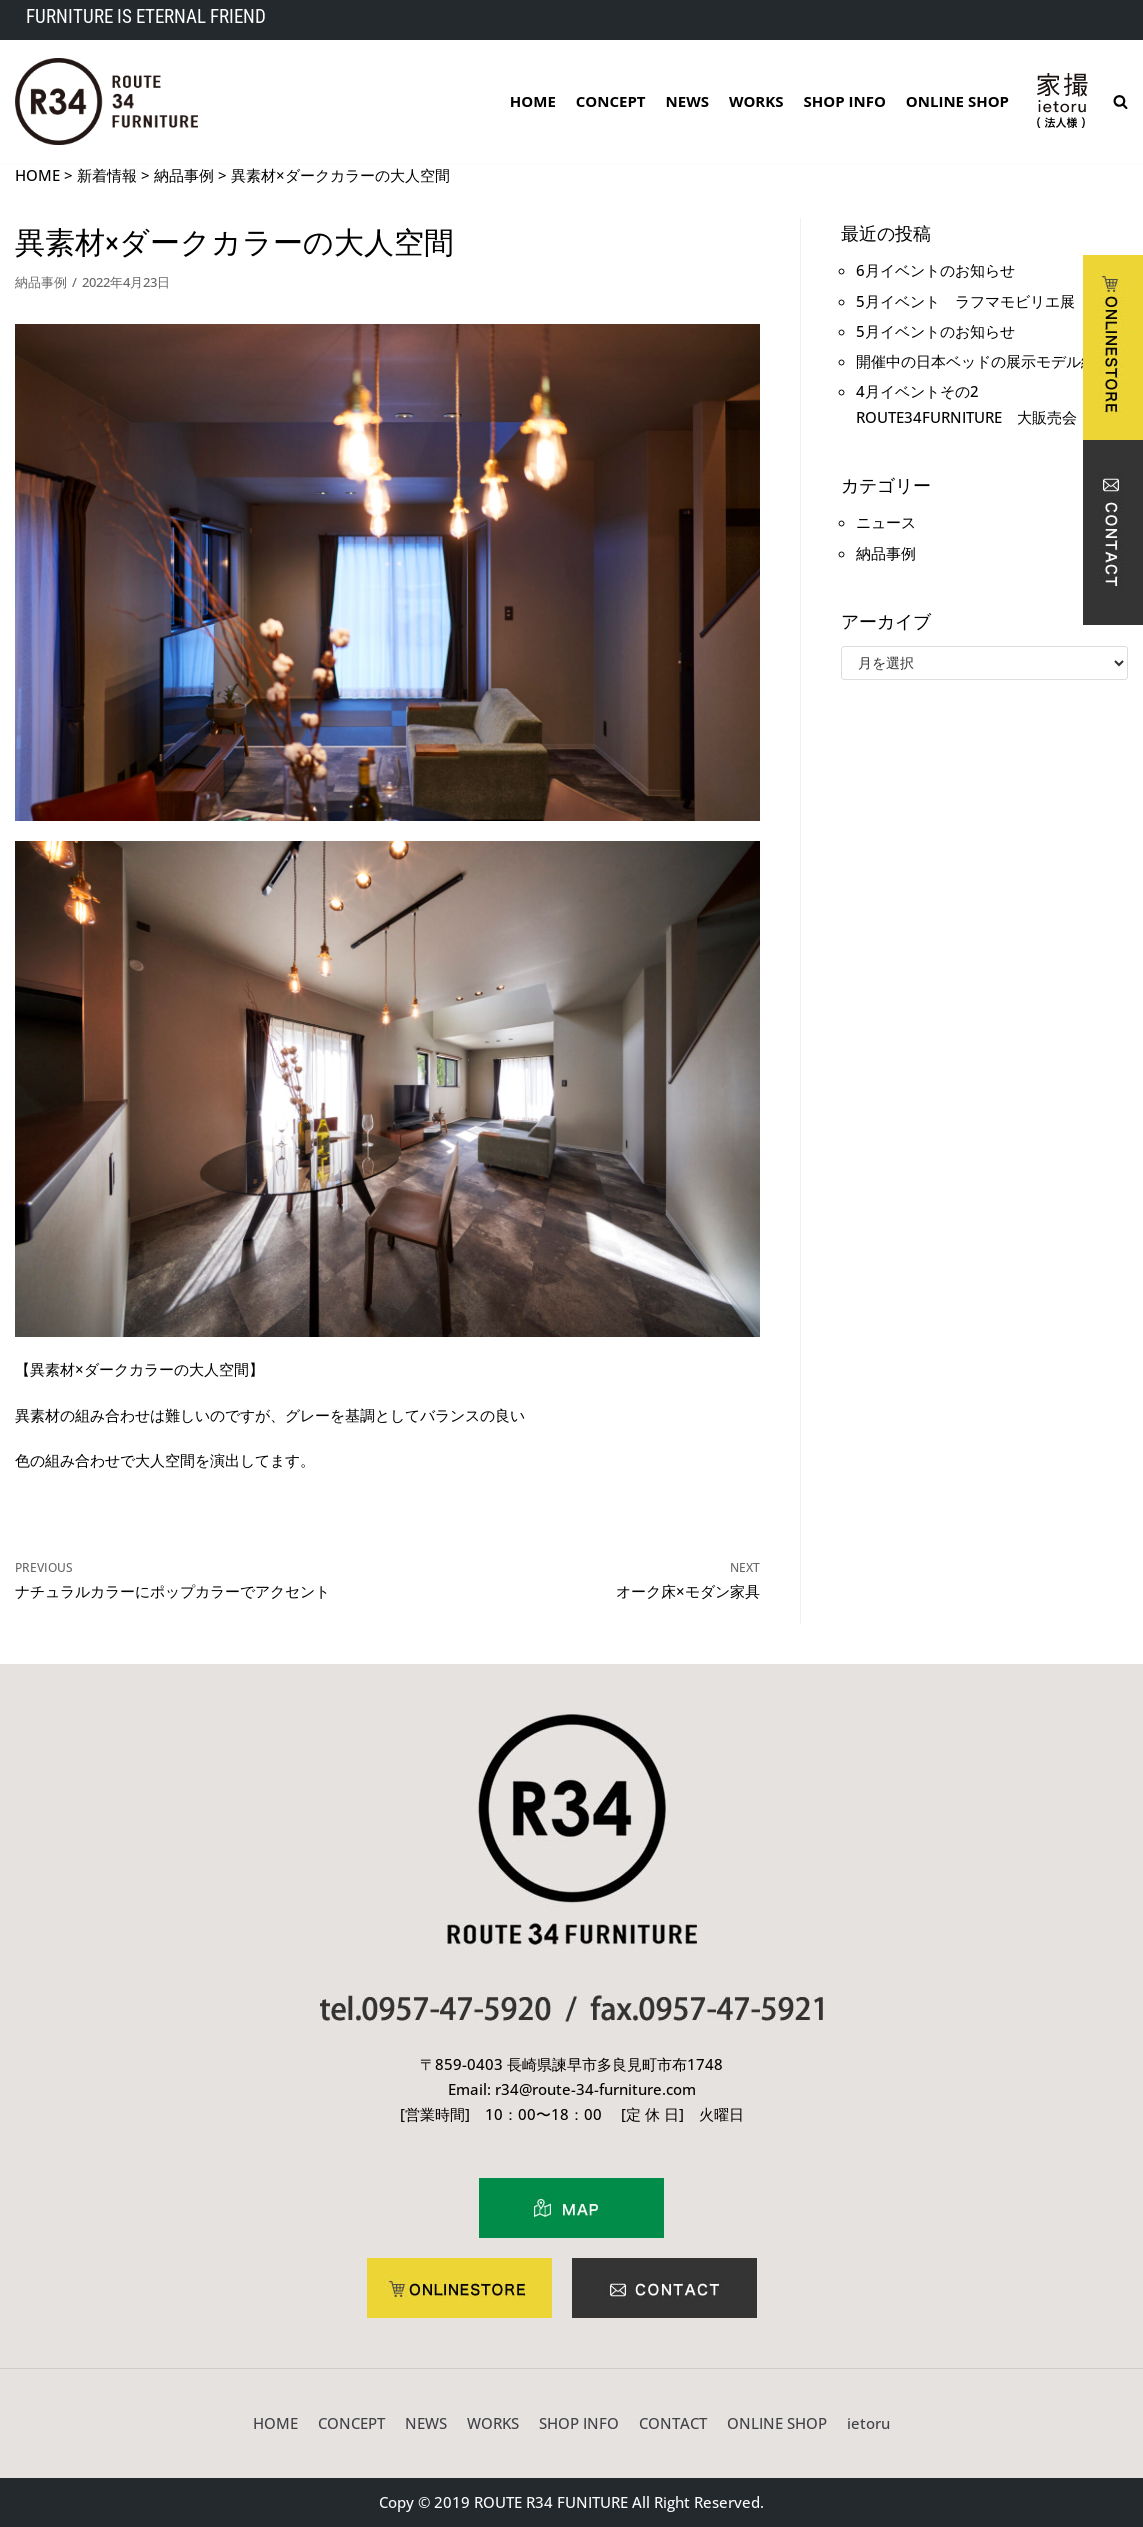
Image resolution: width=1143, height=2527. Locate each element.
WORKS (756, 101)
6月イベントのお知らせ (935, 270)
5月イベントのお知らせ (935, 331)
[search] (1120, 101)
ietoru (868, 2423)
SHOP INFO (845, 101)
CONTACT (673, 2423)
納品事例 (41, 282)
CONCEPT (611, 101)
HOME (533, 101)
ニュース (886, 522)
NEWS (687, 101)
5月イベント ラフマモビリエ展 (965, 301)
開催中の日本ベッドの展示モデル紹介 (983, 361)
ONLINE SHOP (957, 101)
